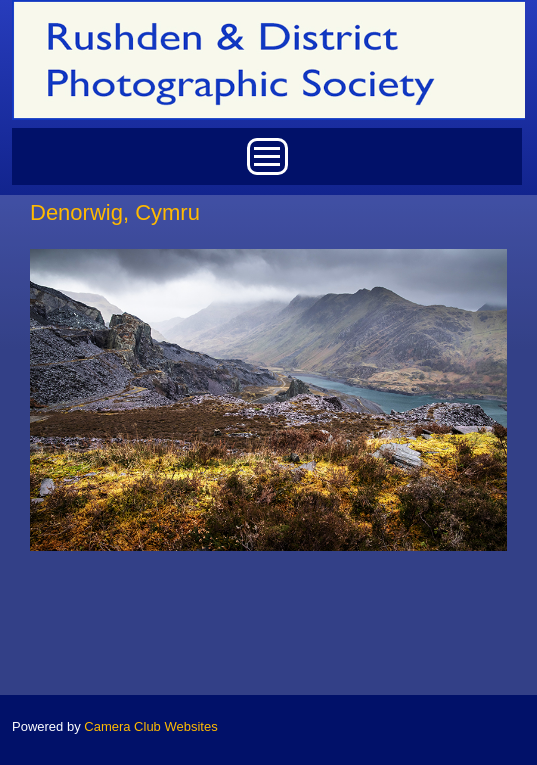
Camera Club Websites (150, 726)
